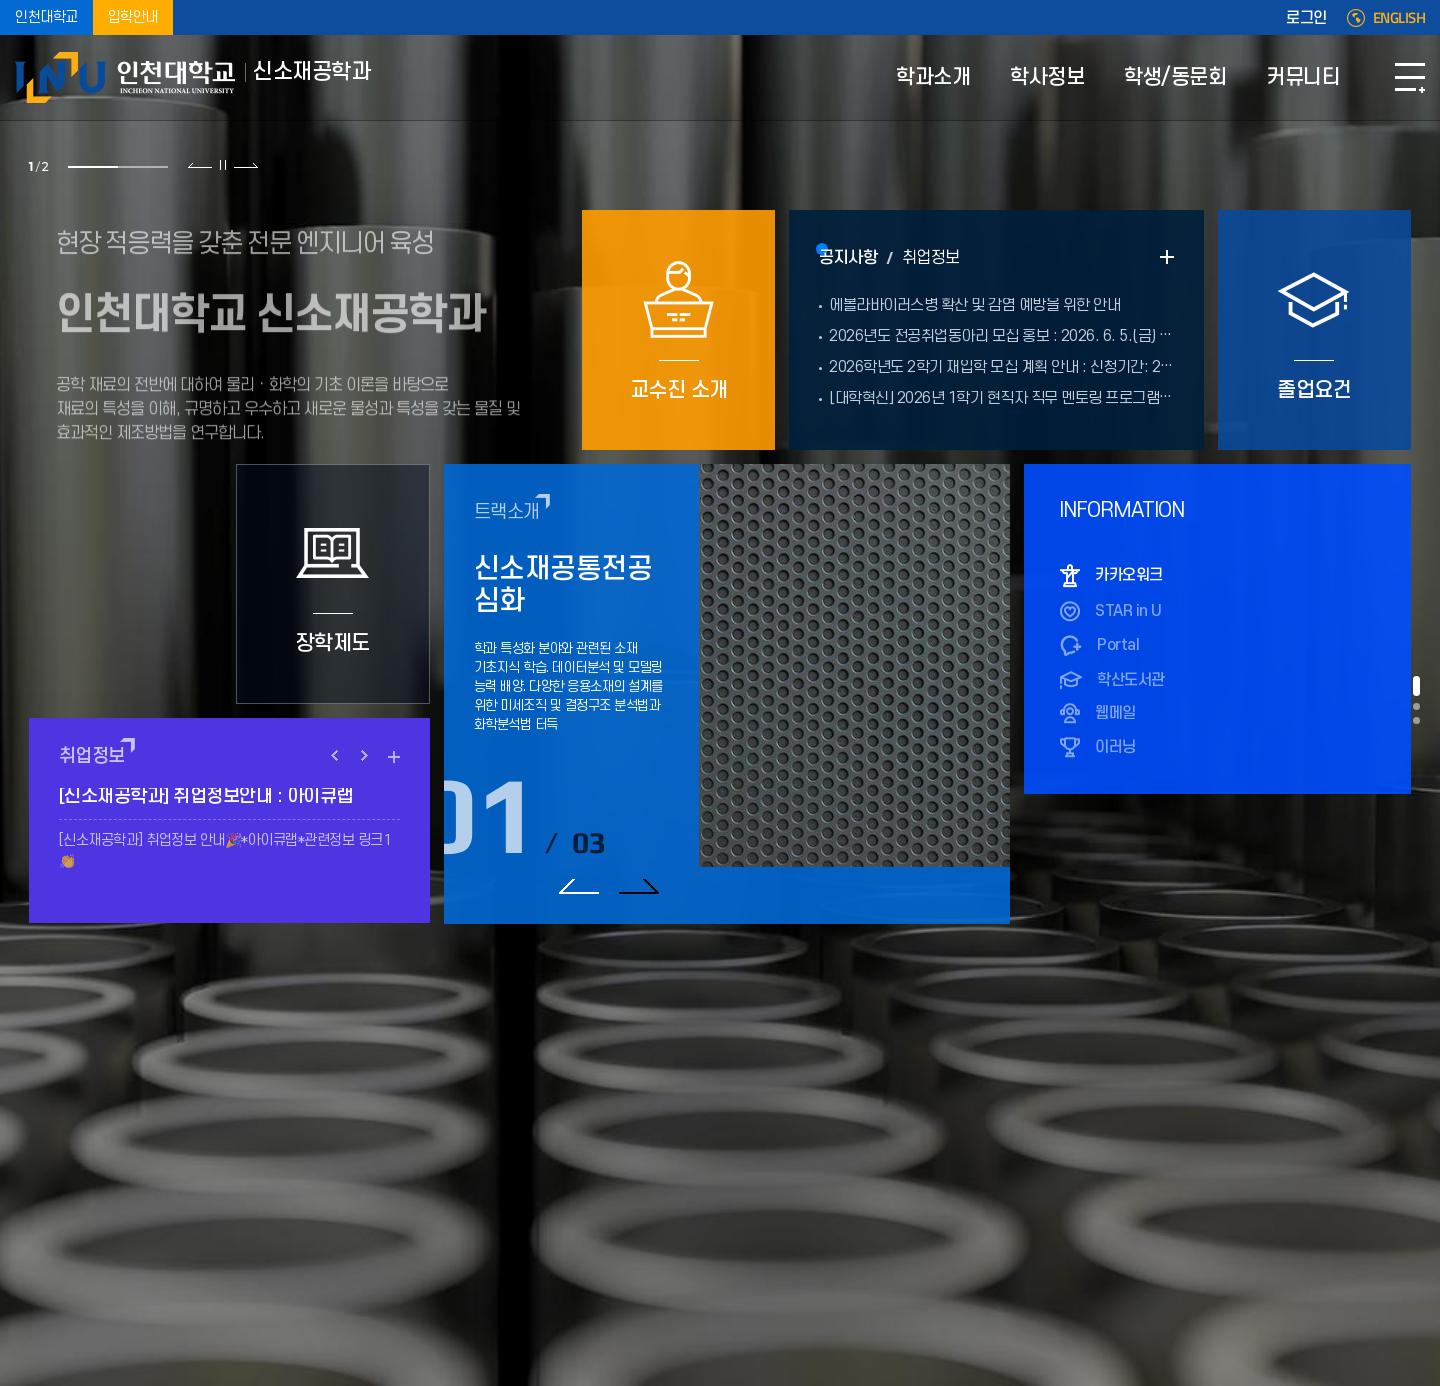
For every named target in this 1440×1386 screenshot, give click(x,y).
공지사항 (848, 258)
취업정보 (931, 258)
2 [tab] (143, 167)
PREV (335, 756)
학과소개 (933, 77)
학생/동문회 (1175, 77)
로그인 (1306, 18)
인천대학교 (46, 17)
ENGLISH (1399, 18)
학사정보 (1047, 77)
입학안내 (133, 17)
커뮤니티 (1303, 77)
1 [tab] (93, 167)
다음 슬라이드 (245, 165)
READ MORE (1167, 257)
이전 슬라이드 (200, 165)
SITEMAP (1410, 77)
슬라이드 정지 (223, 165)
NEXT (365, 756)
